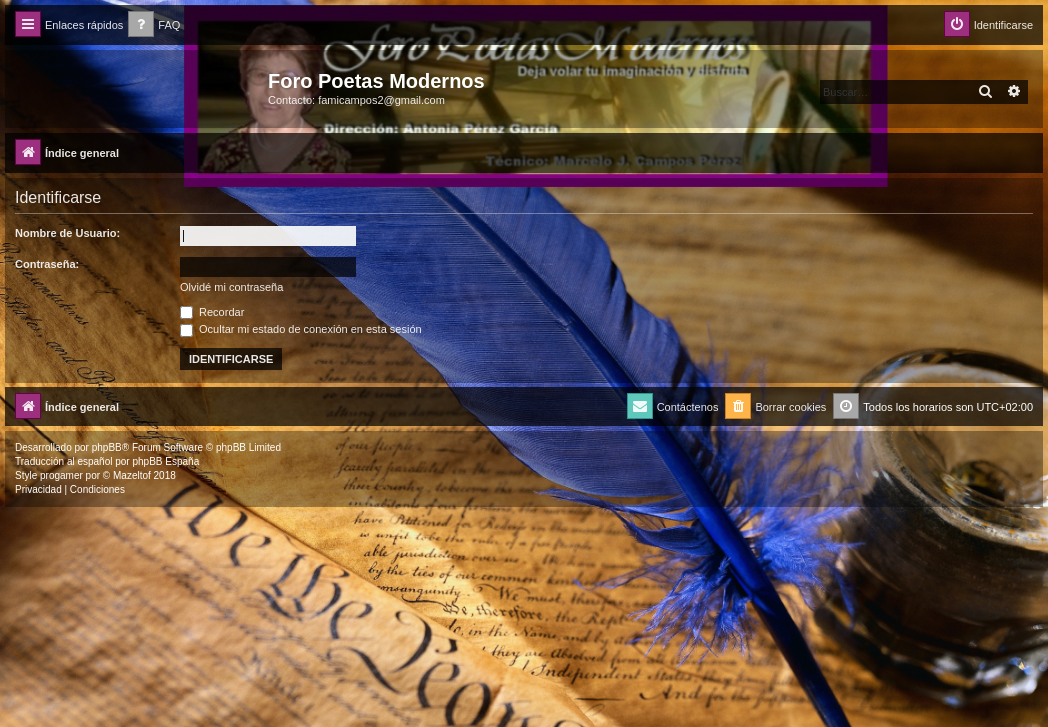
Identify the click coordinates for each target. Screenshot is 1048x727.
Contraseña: (47, 264)
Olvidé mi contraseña (231, 287)
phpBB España (165, 461)
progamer (61, 475)
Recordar (212, 312)
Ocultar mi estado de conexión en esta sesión (301, 329)
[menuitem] (154, 25)
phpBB (107, 447)
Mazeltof (132, 475)
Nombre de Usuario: (67, 233)
